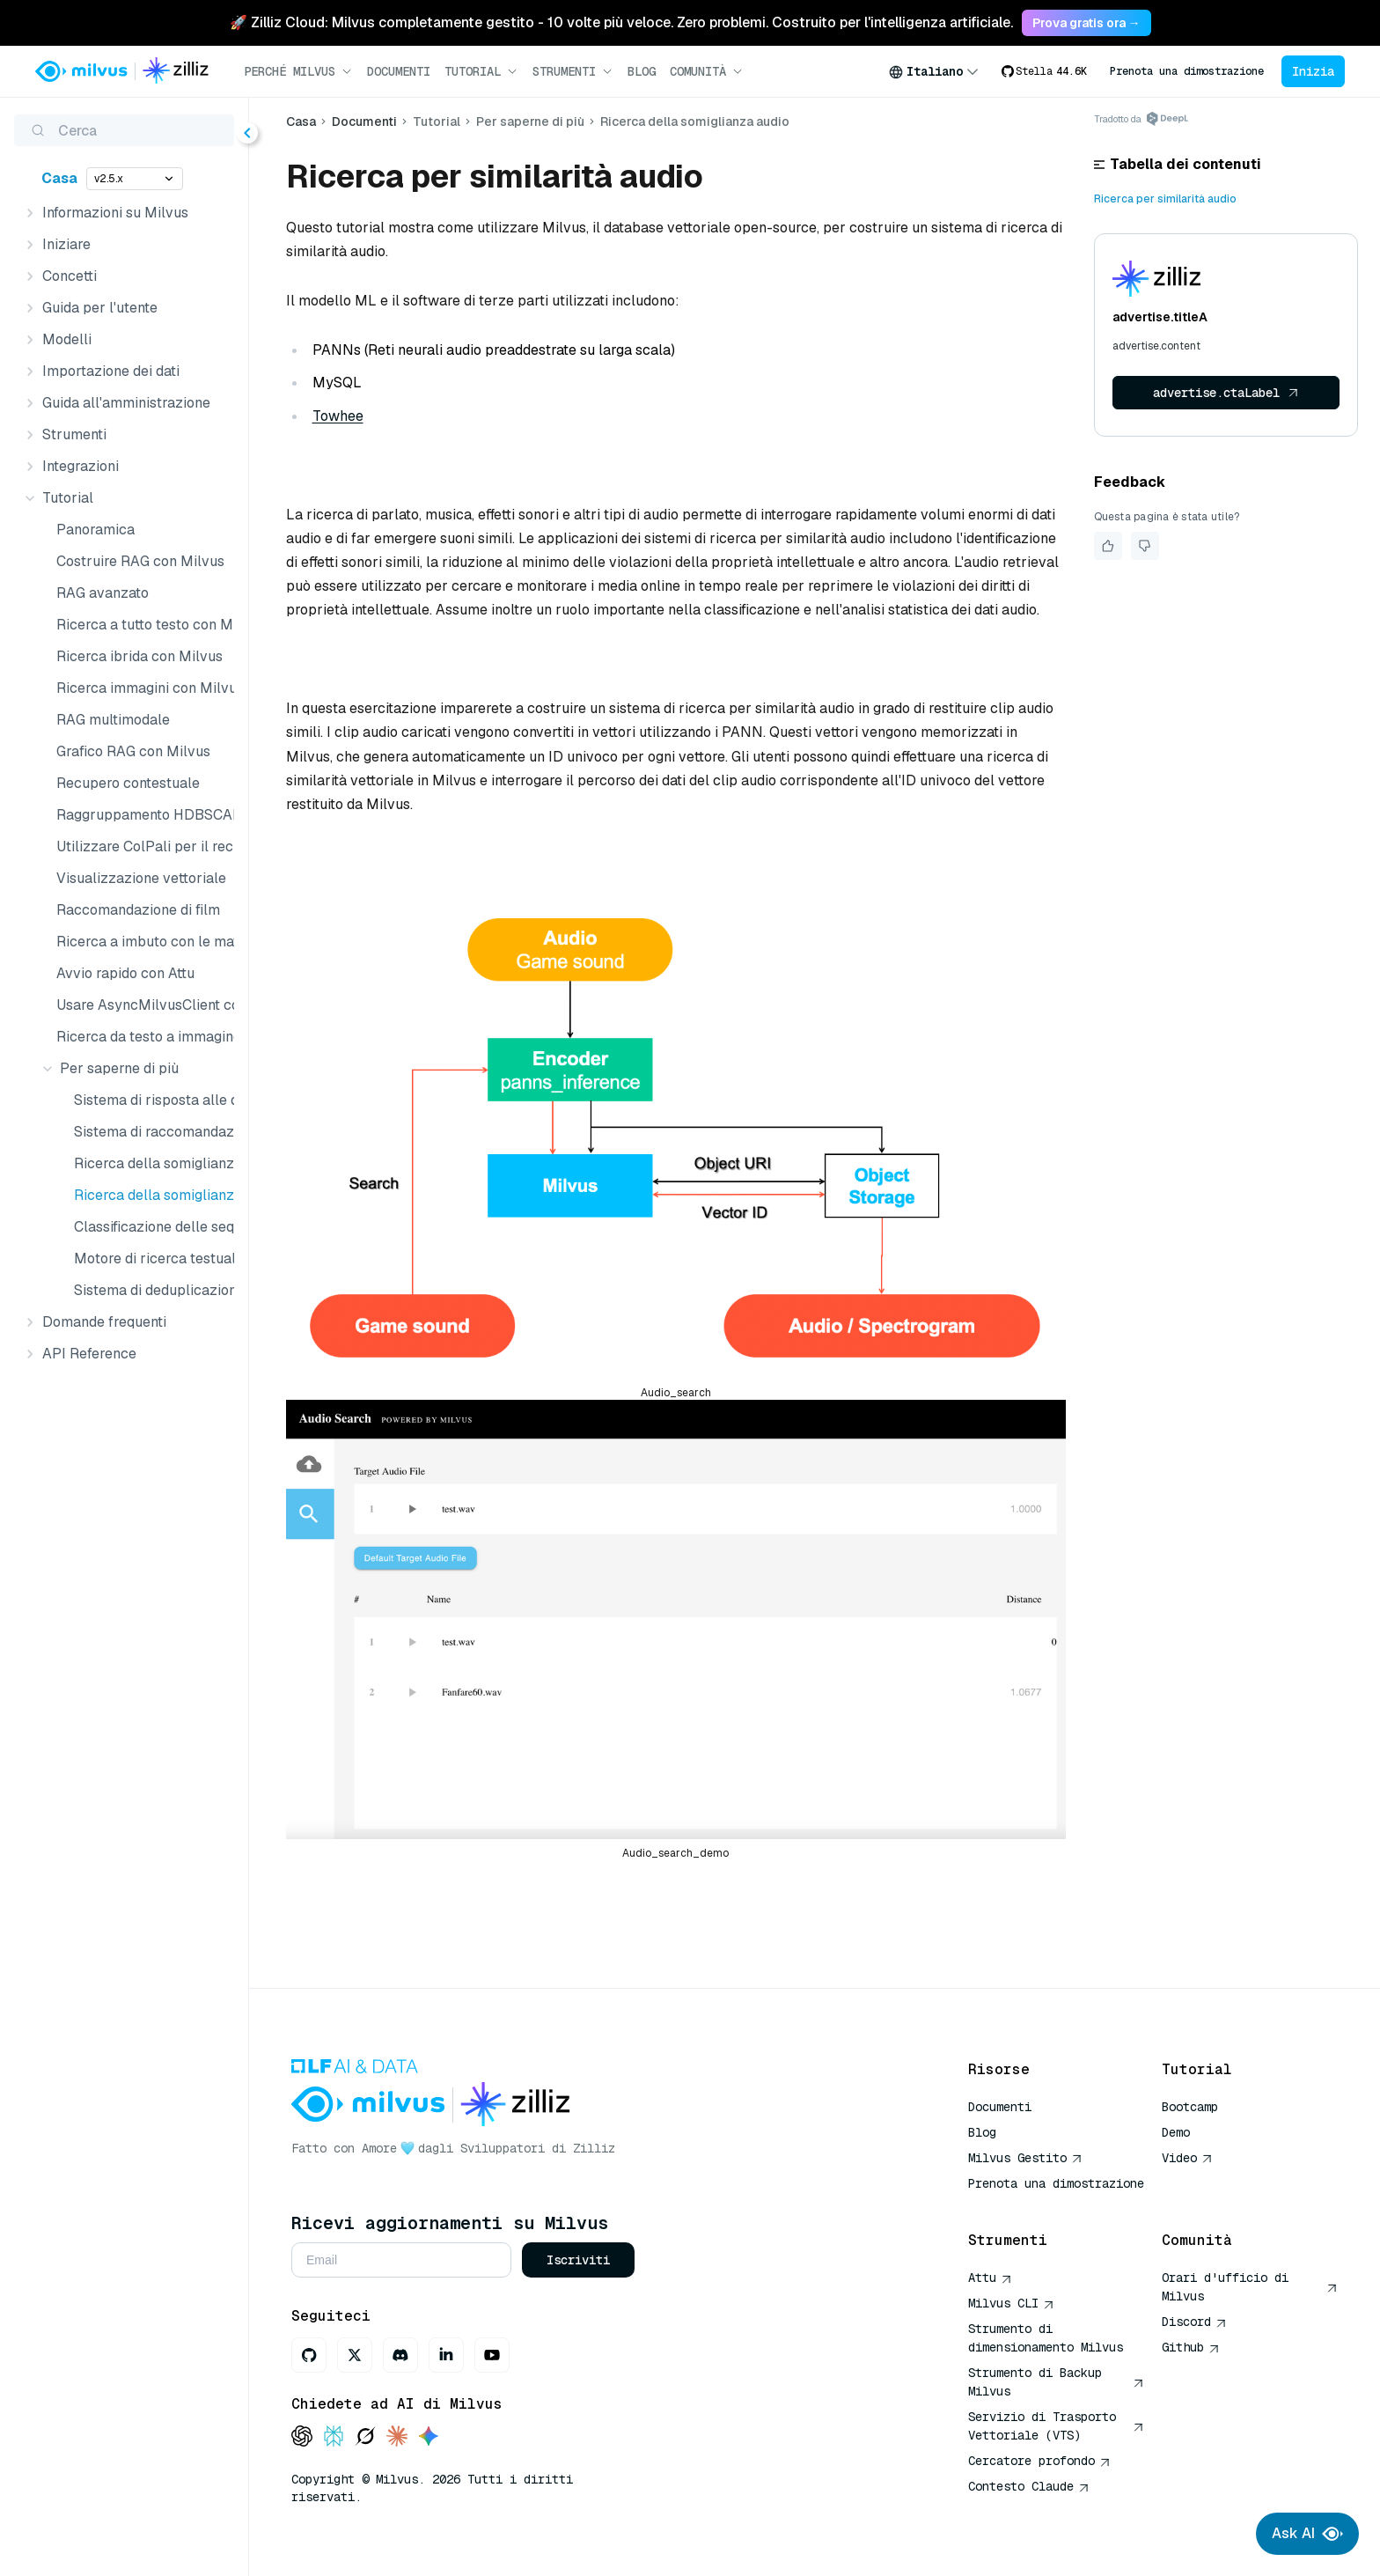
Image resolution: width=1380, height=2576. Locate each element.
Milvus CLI (1011, 2303)
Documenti (398, 71)
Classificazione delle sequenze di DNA (150, 1227)
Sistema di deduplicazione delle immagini (150, 1290)
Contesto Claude (1029, 2486)
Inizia (1313, 71)
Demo (1176, 2132)
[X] (354, 2355)
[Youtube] (492, 2355)
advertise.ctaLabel (1226, 393)
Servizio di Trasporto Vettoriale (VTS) (1056, 2426)
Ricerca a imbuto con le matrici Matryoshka (141, 941)
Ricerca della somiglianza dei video (150, 1163)
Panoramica (95, 529)
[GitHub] (309, 2355)
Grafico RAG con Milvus (133, 751)
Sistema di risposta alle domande (150, 1100)
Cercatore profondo (1039, 2461)
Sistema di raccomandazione (150, 1131)
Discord (1194, 2321)
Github (1191, 2347)
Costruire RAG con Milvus (140, 561)
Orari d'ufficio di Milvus (1250, 2287)
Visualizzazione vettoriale (141, 878)
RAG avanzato (102, 593)
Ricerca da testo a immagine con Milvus (141, 1036)
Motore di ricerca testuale (150, 1258)
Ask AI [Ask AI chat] (1307, 2533)
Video (1187, 2158)
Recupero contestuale (128, 783)
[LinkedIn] (446, 2355)
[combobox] (934, 71)
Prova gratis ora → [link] (1086, 23)
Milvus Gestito (1025, 2158)
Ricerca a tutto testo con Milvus (141, 624)
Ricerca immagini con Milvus (141, 688)
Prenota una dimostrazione (1187, 71)
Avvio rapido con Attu (125, 973)
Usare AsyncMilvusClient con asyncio (141, 1005)
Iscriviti (578, 2260)
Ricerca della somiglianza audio (150, 1195)
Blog (642, 71)
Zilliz (594, 2148)
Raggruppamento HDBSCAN (141, 815)
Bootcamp (1190, 2107)
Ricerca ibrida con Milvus (139, 656)
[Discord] (400, 2355)
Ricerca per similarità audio (1165, 199)
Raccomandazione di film (138, 910)
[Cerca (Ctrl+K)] (124, 130)
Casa (59, 178)
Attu (990, 2277)
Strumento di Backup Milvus (1056, 2382)
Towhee (337, 416)
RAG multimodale (113, 719)
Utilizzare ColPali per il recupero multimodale (141, 846)
